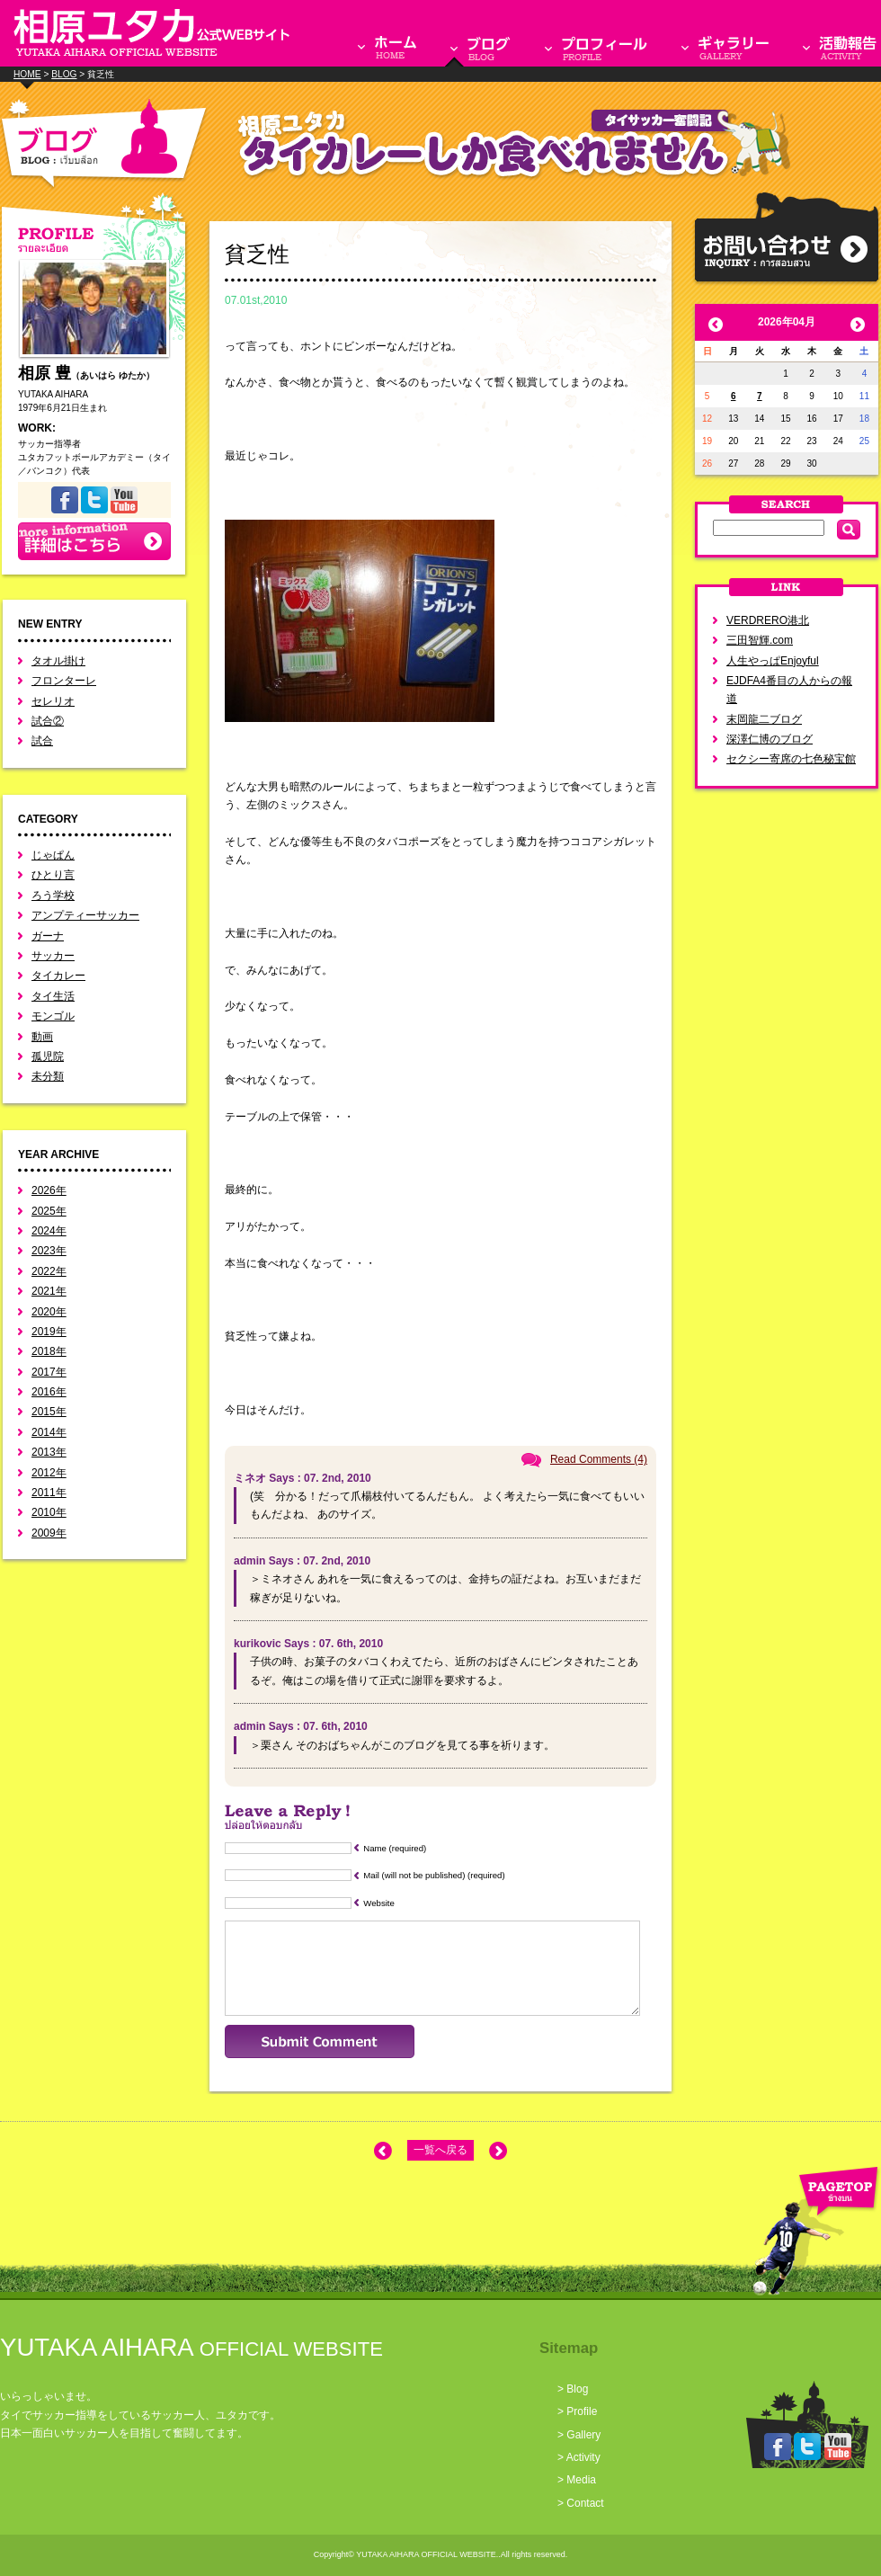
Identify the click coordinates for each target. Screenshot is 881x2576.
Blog (577, 2389)
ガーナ (47, 936)
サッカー (53, 955)
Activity (583, 2457)
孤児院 (47, 1056)
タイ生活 (53, 996)
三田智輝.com (759, 640)
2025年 (49, 1211)
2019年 (49, 1331)
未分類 (47, 1076)
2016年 (49, 1392)
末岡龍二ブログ (764, 719)
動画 (42, 1036)
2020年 (49, 1312)
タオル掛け (58, 661)
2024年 (49, 1231)
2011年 (49, 1492)
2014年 (49, 1432)
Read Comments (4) (598, 1459)
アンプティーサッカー (85, 915)
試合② (47, 721)
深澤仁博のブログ (769, 739)
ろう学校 (53, 895)
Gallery (583, 2435)
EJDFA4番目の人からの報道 (789, 689)
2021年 (49, 1291)
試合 (42, 741)
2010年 (49, 1512)
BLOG (63, 74)
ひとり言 (53, 875)
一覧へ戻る (440, 2150)
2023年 (49, 1250)
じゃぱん (53, 855)
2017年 (49, 1372)
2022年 (49, 1271)
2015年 (49, 1411)
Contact (584, 2503)
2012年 (49, 1472)
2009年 (49, 1533)
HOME (27, 74)
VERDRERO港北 (767, 620)
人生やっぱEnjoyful (772, 661)
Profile (581, 2411)
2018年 (49, 1351)
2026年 (49, 1190)
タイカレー (58, 975)
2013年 (49, 1452)
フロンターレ (63, 680)
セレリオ (53, 701)
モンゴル (53, 1016)
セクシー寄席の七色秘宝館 (791, 759)
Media (581, 2479)
